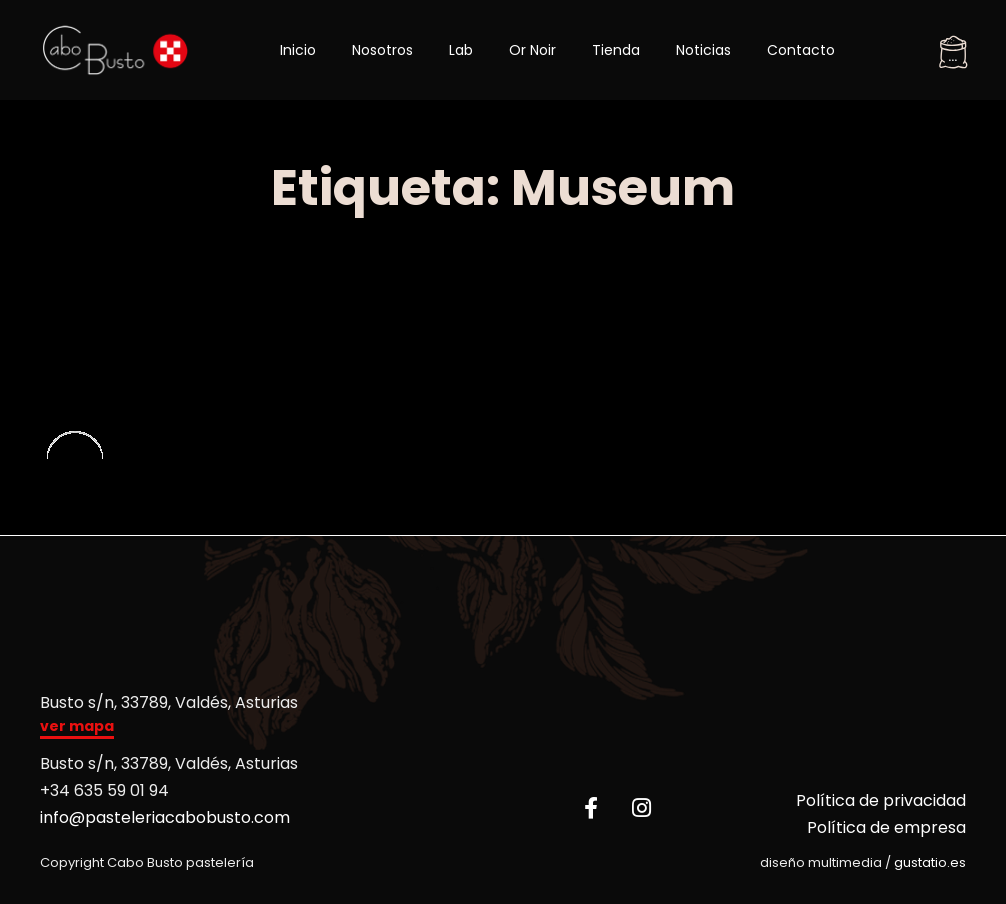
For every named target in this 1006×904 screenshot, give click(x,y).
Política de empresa (886, 827)
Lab (461, 50)
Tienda (616, 50)
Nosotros (382, 50)
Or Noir (532, 50)
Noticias (703, 50)
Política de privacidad (881, 800)
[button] (77, 728)
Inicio (298, 50)
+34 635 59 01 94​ (104, 790)
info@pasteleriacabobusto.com (165, 817)
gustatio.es (930, 862)
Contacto (801, 50)
